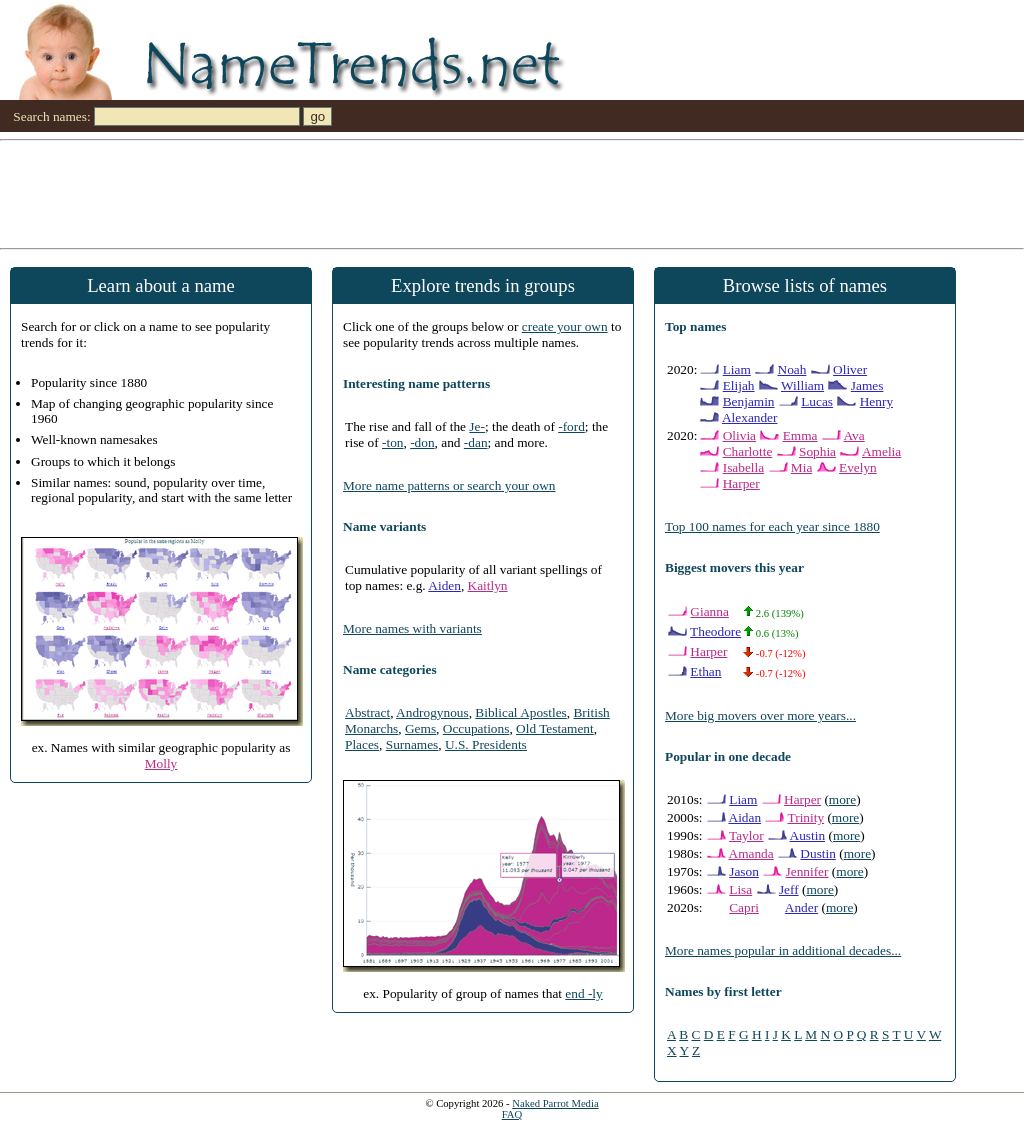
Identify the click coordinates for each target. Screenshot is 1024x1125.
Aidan (745, 817)
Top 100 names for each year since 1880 (772, 526)
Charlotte (748, 451)
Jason (744, 871)
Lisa (740, 889)
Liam (737, 369)
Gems (420, 728)
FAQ (512, 1114)
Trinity (806, 817)
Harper (741, 483)
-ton (392, 442)
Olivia (739, 435)
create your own (565, 326)
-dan (476, 442)
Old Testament (555, 728)
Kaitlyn (488, 585)
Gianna (709, 611)
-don (422, 442)
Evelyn (858, 467)
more (842, 799)
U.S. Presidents (486, 744)
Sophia (817, 451)
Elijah (739, 385)
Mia (801, 467)
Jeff (789, 889)
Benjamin (749, 401)
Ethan (705, 671)
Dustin (818, 853)
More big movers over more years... (760, 715)
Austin (808, 835)
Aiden (444, 585)
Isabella (743, 467)
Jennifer (807, 871)
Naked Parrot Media (555, 1103)
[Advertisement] (512, 193)
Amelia (881, 451)
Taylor (746, 835)
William (802, 385)
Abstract (367, 712)
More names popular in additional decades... (783, 950)
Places (362, 744)
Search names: (51, 116)
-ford (571, 426)
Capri (744, 907)
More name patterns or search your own (449, 485)
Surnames (412, 744)
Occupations (476, 728)
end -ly (583, 993)
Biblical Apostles (520, 712)
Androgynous (432, 712)
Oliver (850, 369)
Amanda (751, 853)
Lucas (817, 401)
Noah (792, 369)
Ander (801, 907)
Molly (161, 763)
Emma (800, 435)
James (867, 385)
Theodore (715, 631)
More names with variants (412, 628)
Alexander (750, 417)
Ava (853, 435)
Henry (876, 401)
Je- (477, 426)
